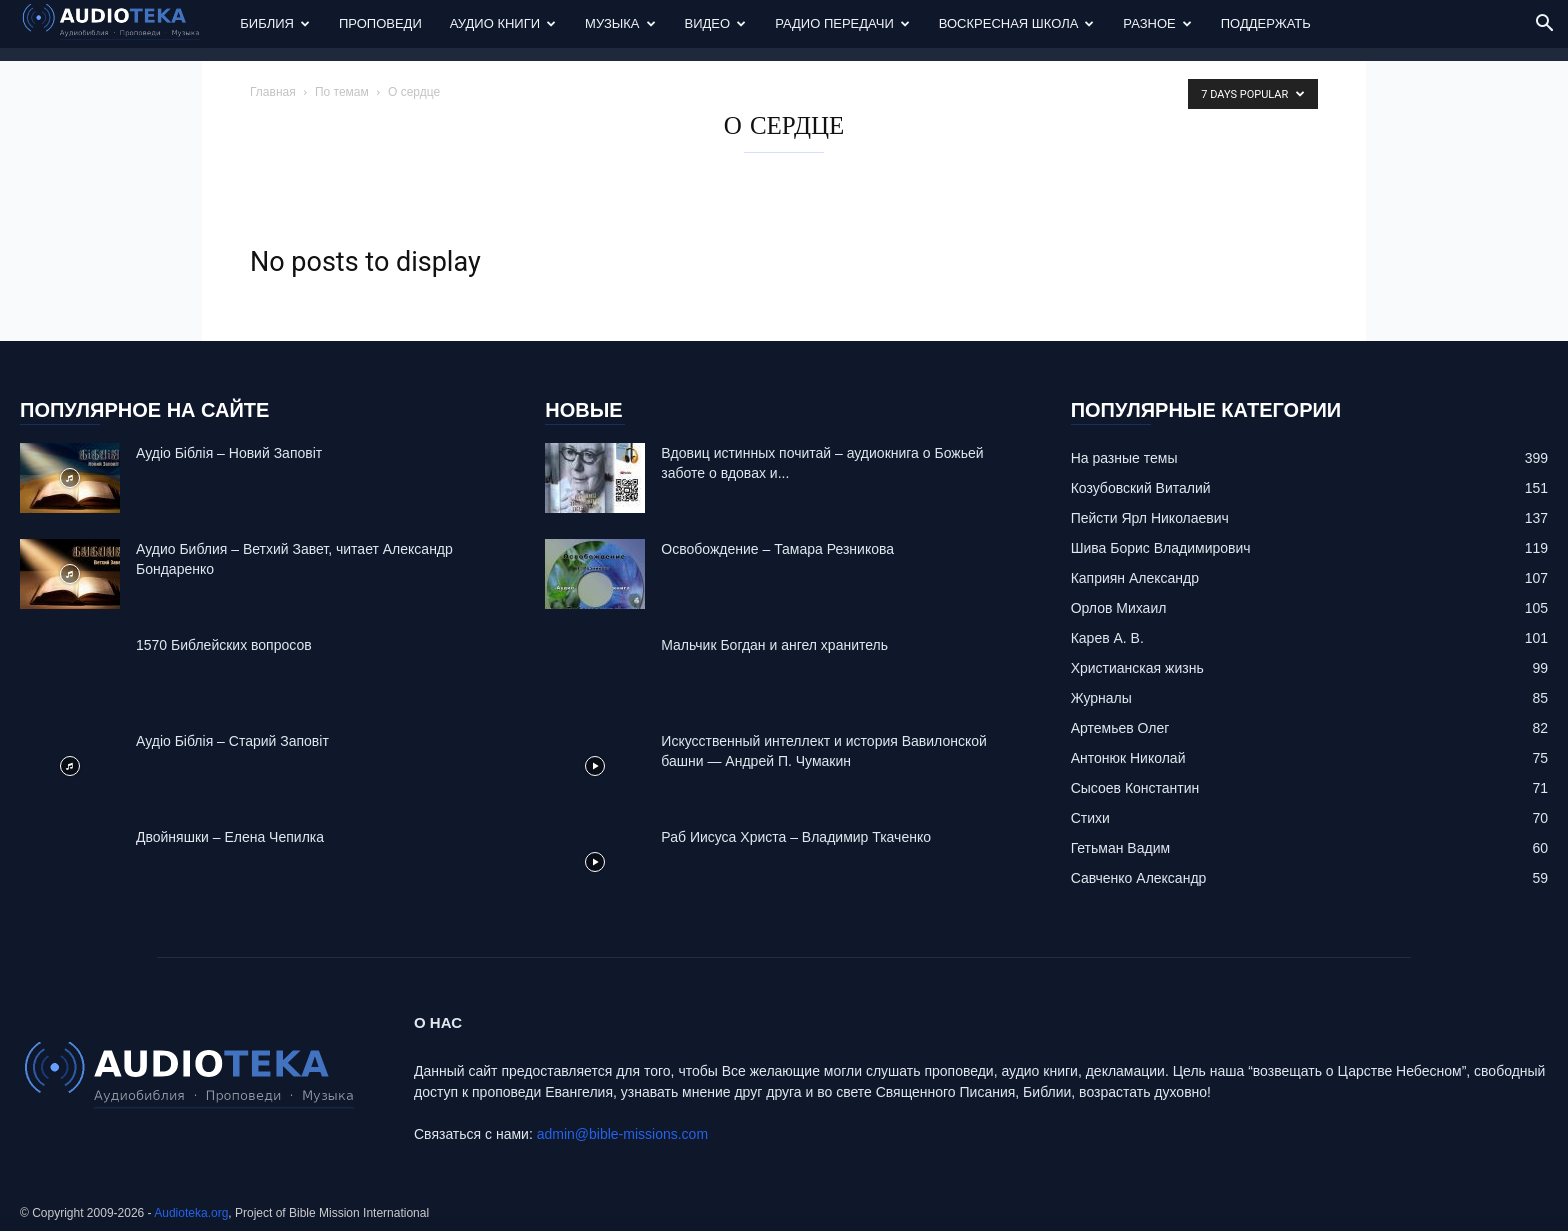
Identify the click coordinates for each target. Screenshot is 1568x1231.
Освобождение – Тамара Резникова (777, 549)
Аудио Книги (503, 23)
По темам (342, 92)
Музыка (620, 23)
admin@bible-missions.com (622, 1134)
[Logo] (123, 24)
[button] (1544, 25)
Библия (275, 23)
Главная (273, 92)
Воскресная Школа (1017, 23)
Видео (716, 23)
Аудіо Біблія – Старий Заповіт (232, 741)
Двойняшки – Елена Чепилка (230, 837)
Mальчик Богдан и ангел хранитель (774, 645)
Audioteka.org (191, 1213)
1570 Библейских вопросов (224, 645)
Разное (1157, 23)
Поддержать (1266, 23)
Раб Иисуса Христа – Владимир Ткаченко (796, 837)
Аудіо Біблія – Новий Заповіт (229, 453)
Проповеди (380, 23)
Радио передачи (842, 23)
